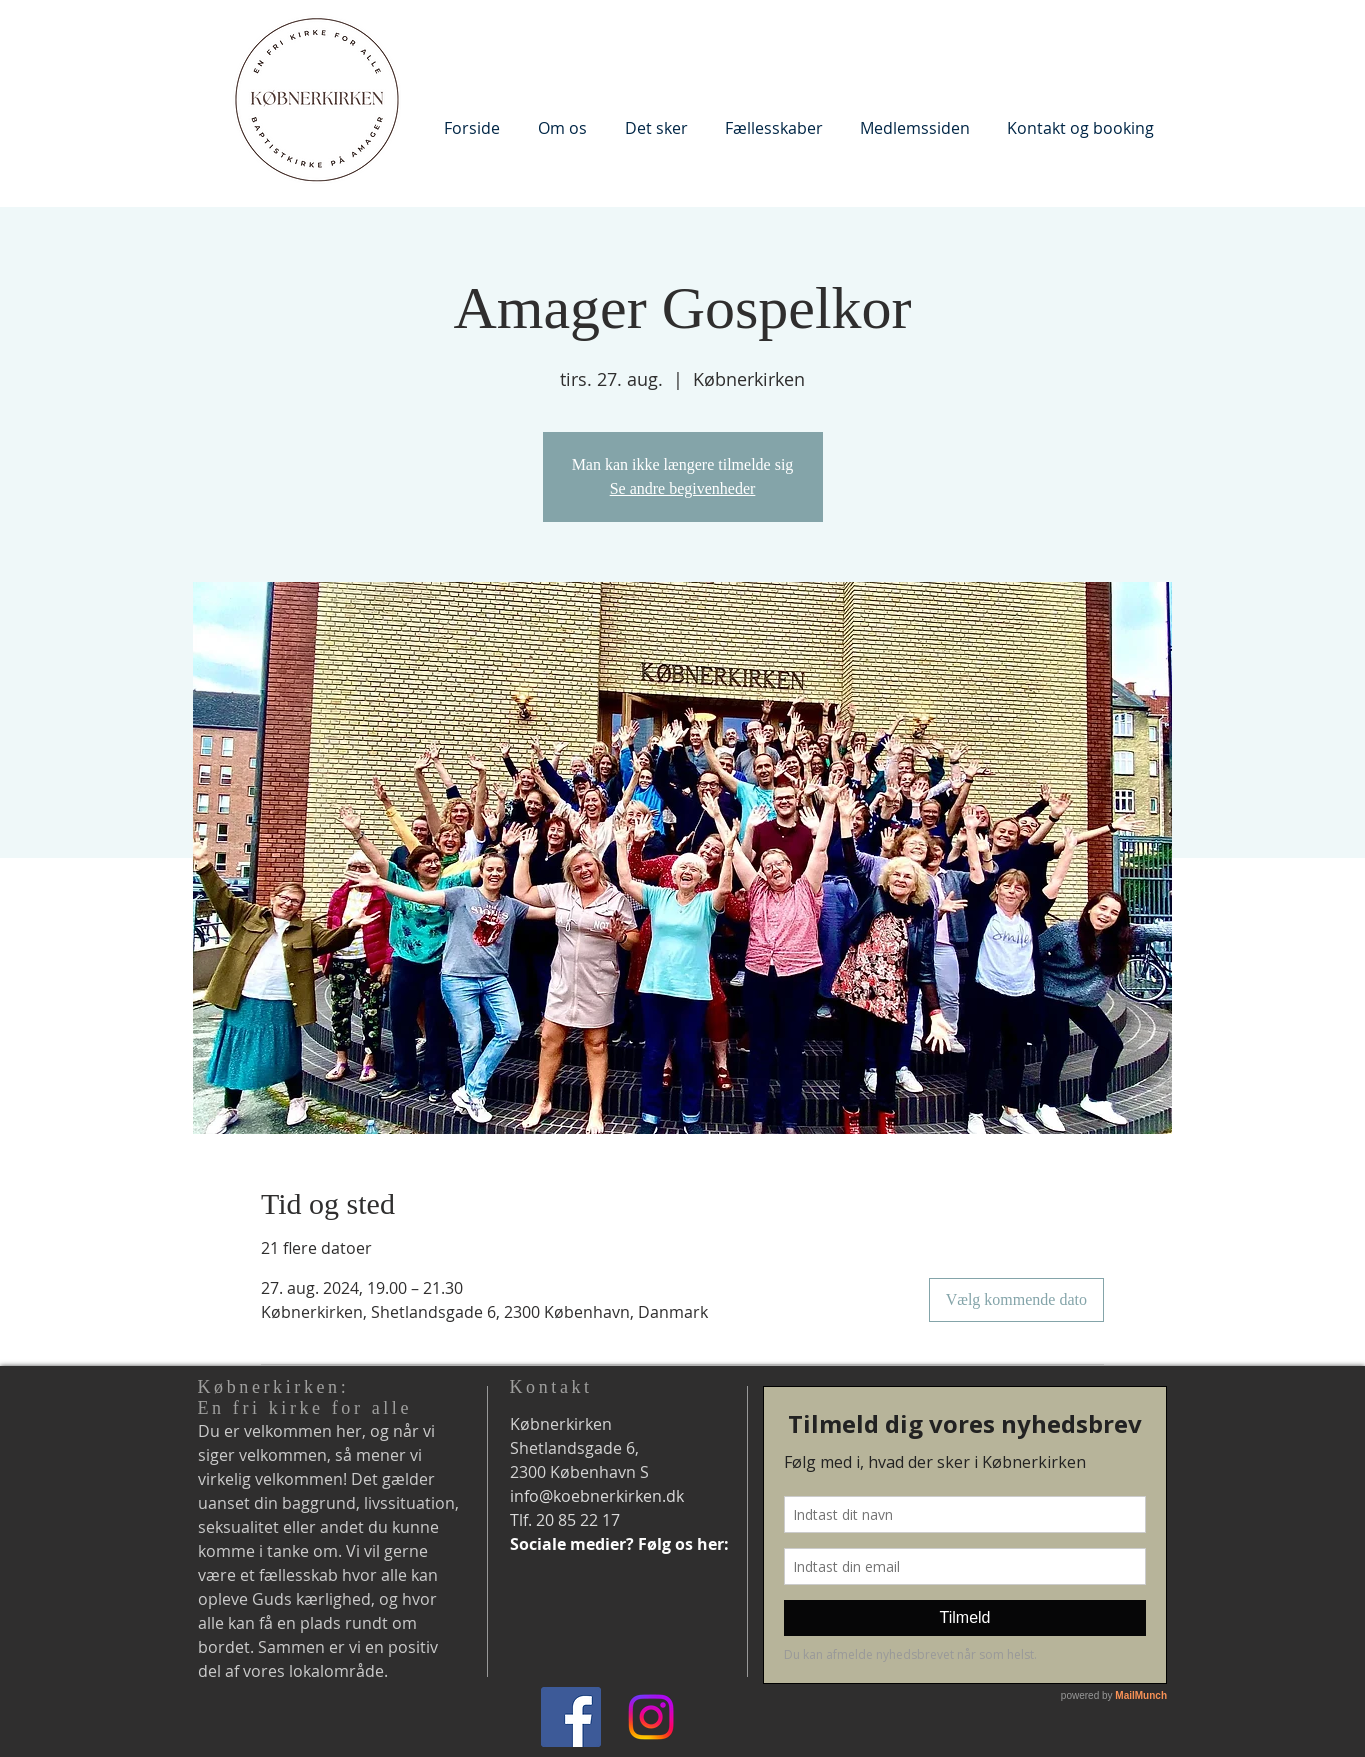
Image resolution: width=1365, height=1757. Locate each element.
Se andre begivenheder (683, 488)
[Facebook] (571, 1717)
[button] (562, 127)
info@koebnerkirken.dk (597, 1496)
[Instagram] (651, 1717)
